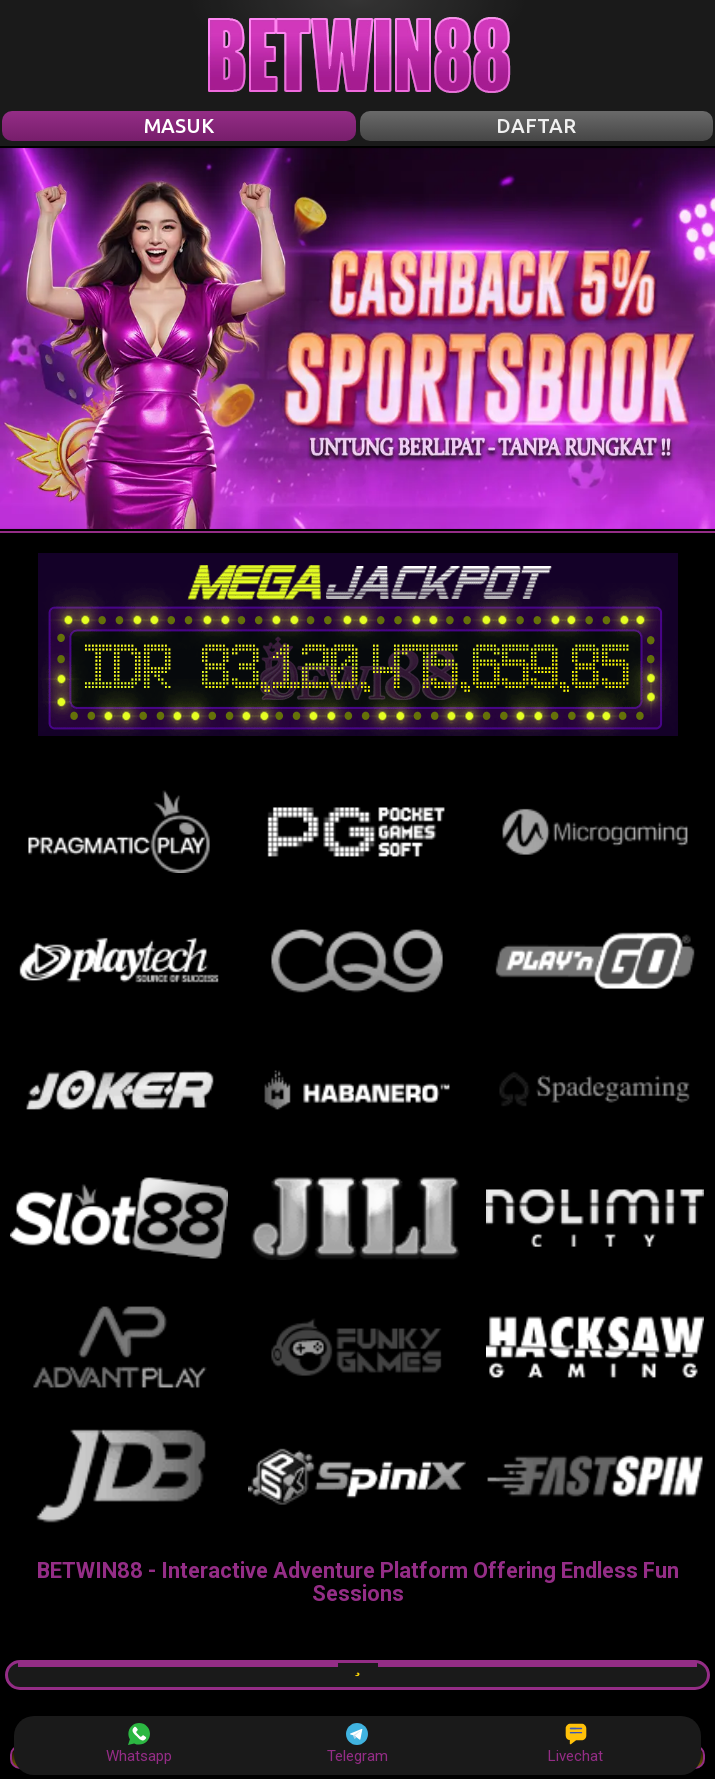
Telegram (357, 1744)
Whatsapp (139, 1744)
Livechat (575, 1744)
